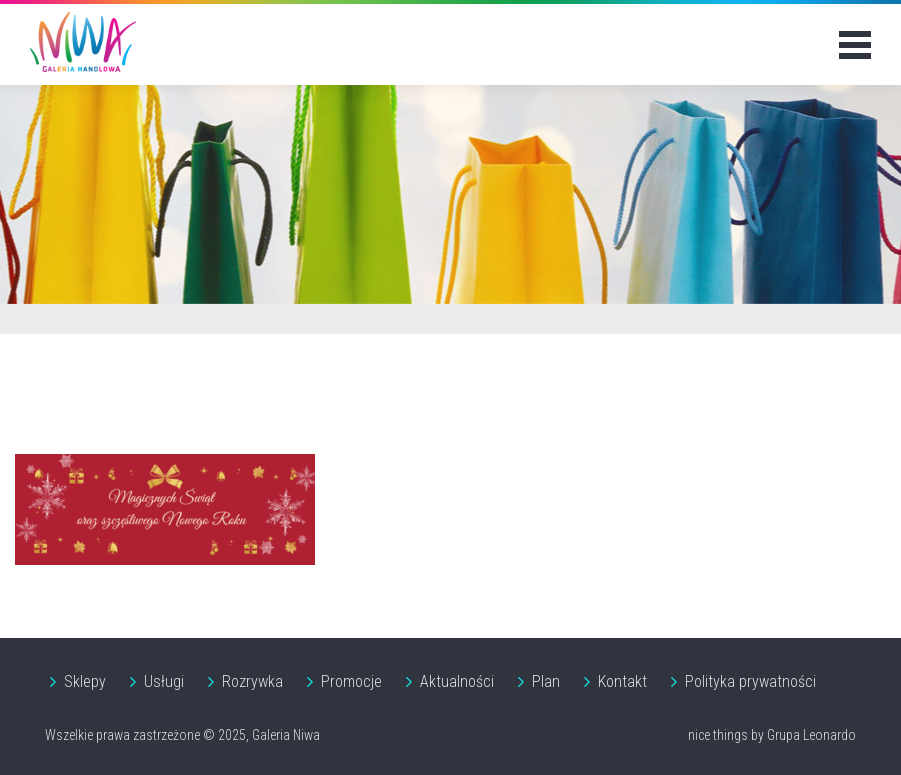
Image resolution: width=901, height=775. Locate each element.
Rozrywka (252, 681)
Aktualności (457, 681)
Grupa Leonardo (811, 735)
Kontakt (622, 681)
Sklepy (85, 681)
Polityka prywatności (750, 681)
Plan (546, 681)
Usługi (164, 681)
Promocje (351, 681)
